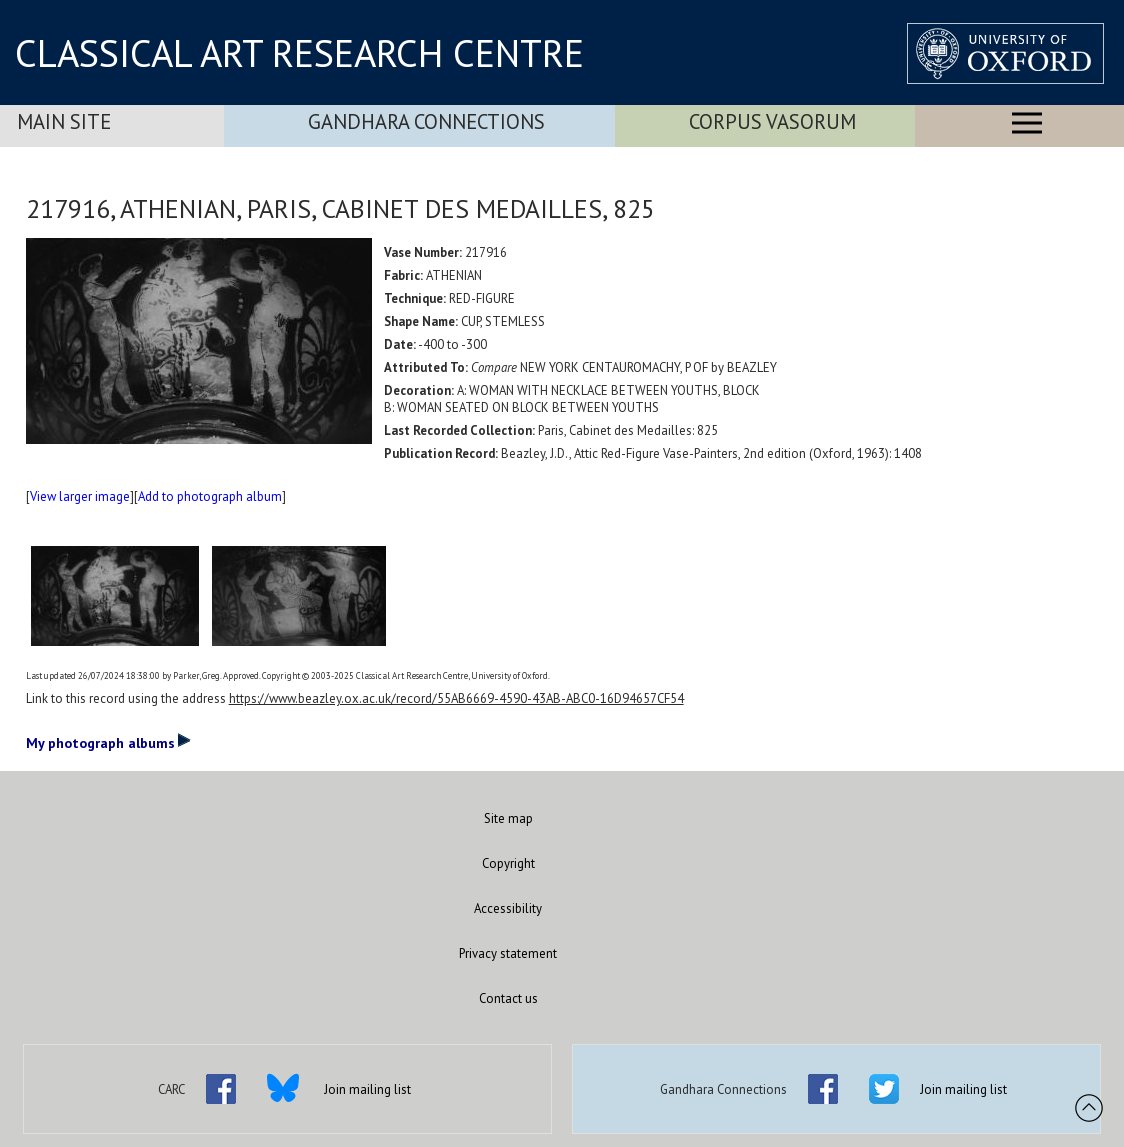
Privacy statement (508, 953)
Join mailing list (367, 1089)
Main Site (64, 121)
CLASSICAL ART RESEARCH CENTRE (299, 53)
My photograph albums (108, 742)
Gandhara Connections (426, 121)
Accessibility (508, 908)
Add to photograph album (210, 496)
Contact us (508, 998)
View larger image (80, 496)
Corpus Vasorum (772, 121)
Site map (508, 818)
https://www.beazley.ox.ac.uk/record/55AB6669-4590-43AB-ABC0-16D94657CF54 (456, 698)
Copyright (508, 863)
